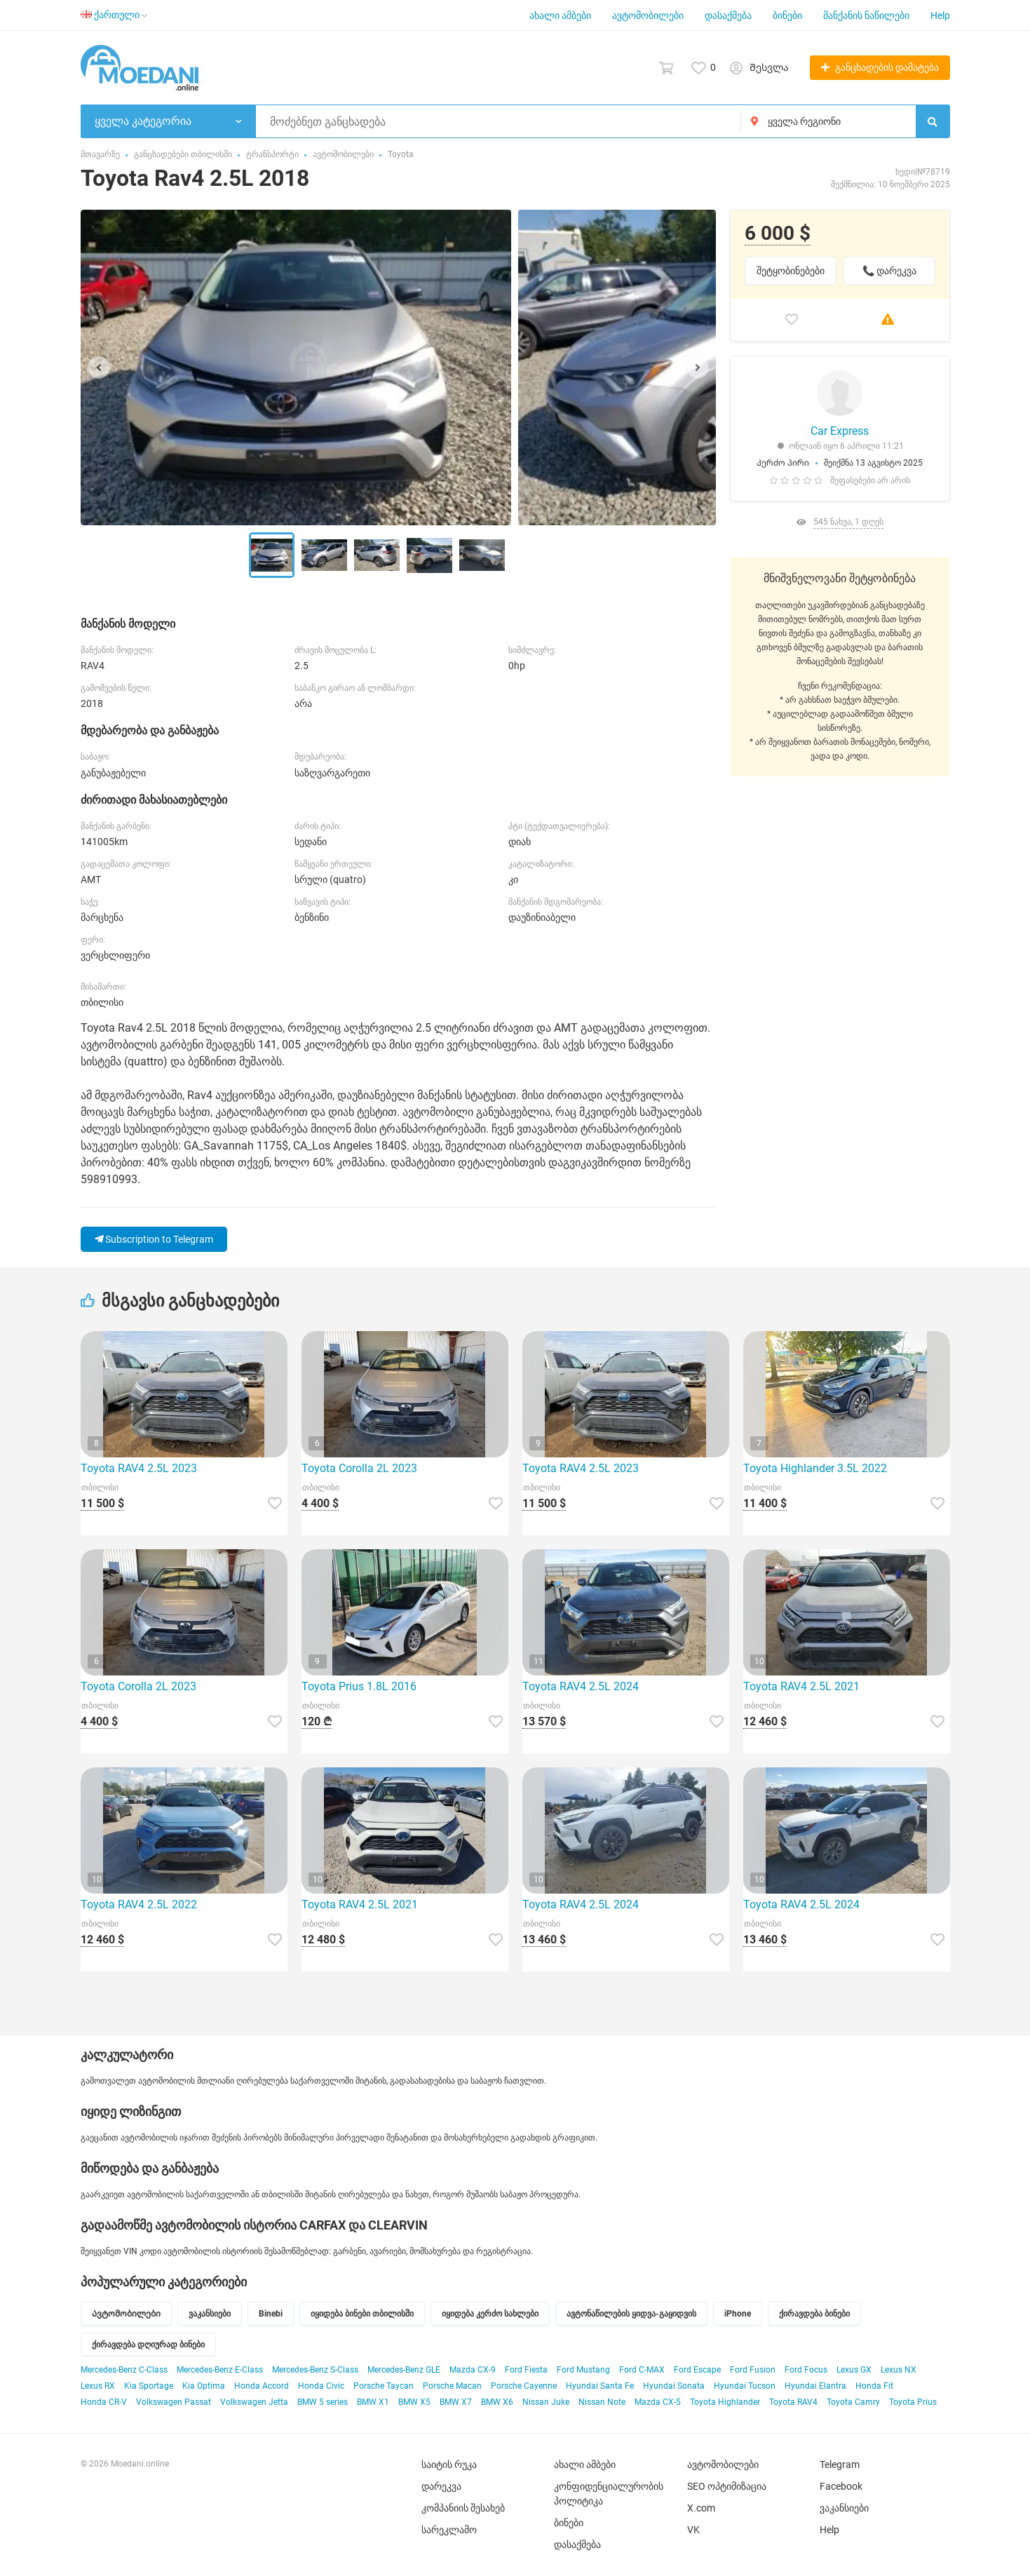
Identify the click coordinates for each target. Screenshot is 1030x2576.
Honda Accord (261, 2386)
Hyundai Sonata (674, 2386)
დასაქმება (728, 15)
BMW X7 (456, 2402)
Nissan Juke (545, 2402)
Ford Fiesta (526, 2370)
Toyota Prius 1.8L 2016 (358, 1686)
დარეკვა (441, 2486)
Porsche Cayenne (524, 2386)
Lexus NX (898, 2370)
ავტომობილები (648, 15)
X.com (701, 2508)
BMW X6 (497, 2402)
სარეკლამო (449, 2529)
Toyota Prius (913, 2402)
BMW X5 (414, 2402)
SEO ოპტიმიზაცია (726, 2486)
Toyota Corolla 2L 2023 (359, 1468)
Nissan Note (601, 2402)
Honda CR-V (104, 2402)
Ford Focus (806, 2370)
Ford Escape (697, 2370)
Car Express (840, 431)
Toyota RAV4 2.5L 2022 (139, 1904)
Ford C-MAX (642, 2370)
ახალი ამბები (560, 15)
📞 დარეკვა (889, 270)
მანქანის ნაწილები (866, 15)
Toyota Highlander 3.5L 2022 (815, 1468)
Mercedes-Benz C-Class (124, 2370)
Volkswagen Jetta (254, 2402)
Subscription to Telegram (154, 1239)
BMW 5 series (322, 2402)
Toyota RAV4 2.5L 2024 (580, 1686)
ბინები (787, 15)
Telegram (840, 2464)
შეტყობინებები (791, 270)
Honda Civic (321, 2386)
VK (693, 2529)
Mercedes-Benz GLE (403, 2370)
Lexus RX (98, 2386)
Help (940, 15)
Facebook (841, 2486)
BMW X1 (373, 2402)
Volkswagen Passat (173, 2402)
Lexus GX (854, 2370)
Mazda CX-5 (658, 2402)
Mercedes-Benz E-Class (220, 2370)
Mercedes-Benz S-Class (315, 2370)
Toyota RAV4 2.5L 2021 (801, 1686)
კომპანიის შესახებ (463, 2508)
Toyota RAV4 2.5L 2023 (139, 1468)
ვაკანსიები (844, 2508)
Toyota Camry (853, 2402)
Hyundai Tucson (744, 2386)
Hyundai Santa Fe (600, 2386)
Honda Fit (874, 2386)
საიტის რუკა (449, 2464)
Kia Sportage (148, 2386)
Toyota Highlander (725, 2402)
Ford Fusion (752, 2370)
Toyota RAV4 (793, 2402)
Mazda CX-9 (472, 2370)
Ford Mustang (583, 2370)
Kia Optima (203, 2386)
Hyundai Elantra (815, 2386)
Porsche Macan (452, 2386)
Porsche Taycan (383, 2386)
